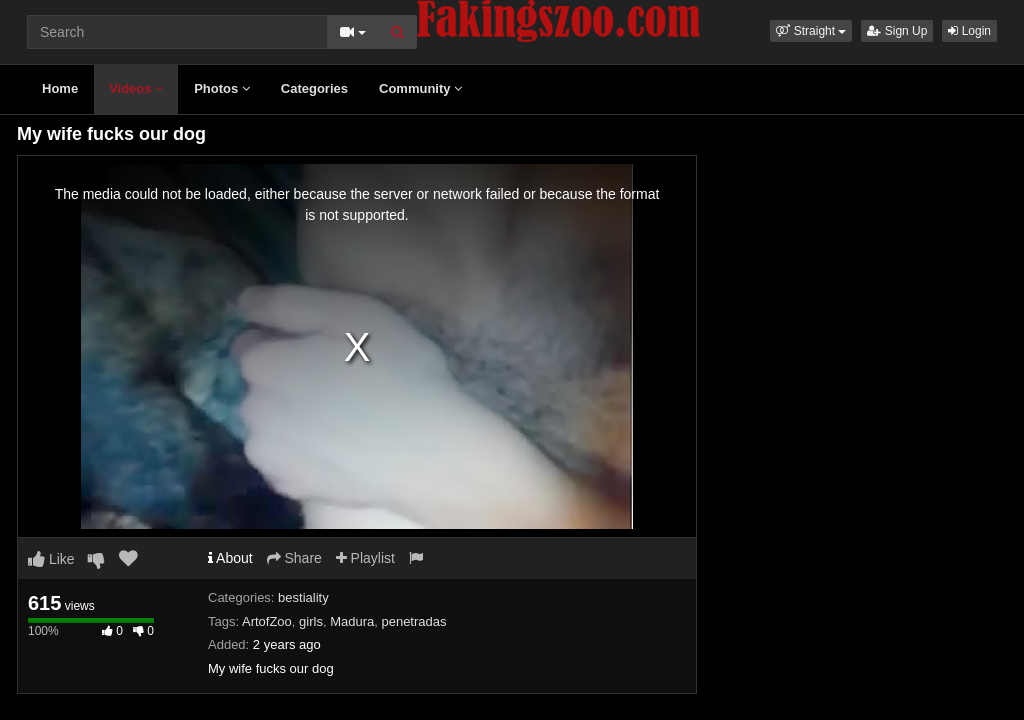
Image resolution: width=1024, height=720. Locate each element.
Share (294, 558)
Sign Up (897, 31)
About (230, 558)
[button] (811, 31)
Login (969, 31)
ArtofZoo (267, 621)
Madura (352, 621)
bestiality (303, 597)
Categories (314, 88)
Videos (136, 88)
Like (51, 559)
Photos (222, 88)
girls (311, 621)
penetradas (413, 621)
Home (60, 88)
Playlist (365, 558)
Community (420, 88)
